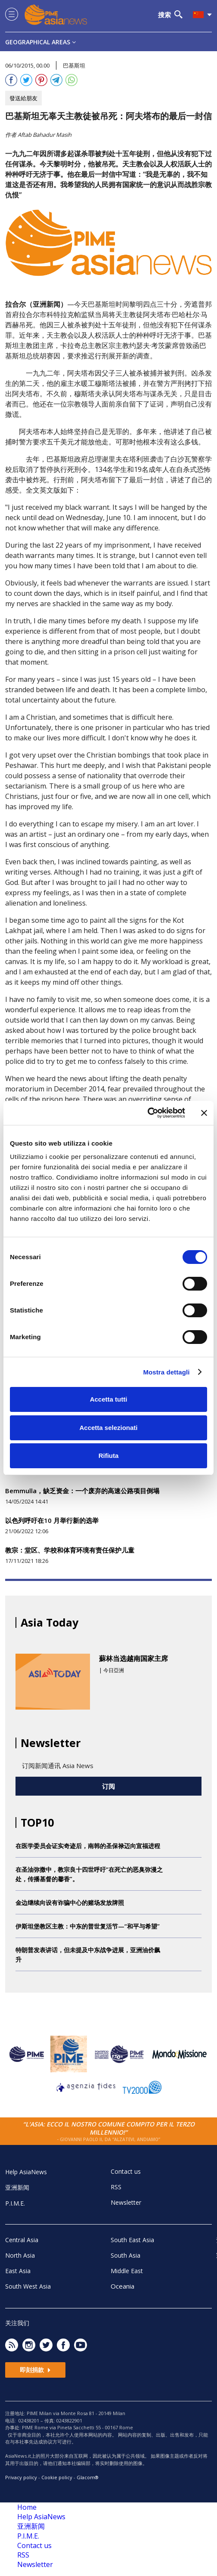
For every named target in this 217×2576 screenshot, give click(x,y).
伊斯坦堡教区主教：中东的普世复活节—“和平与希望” (88, 1926)
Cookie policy (56, 2477)
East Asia (18, 2271)
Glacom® (88, 2477)
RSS (116, 2187)
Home (27, 2507)
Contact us (126, 2171)
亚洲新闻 (17, 2187)
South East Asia (132, 2240)
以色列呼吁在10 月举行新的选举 (52, 1520)
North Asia (20, 2255)
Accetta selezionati (108, 1427)
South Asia (125, 2255)
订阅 (108, 1786)
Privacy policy (21, 2477)
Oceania (122, 2286)
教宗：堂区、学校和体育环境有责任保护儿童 (69, 1550)
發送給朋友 (23, 98)
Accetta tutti (108, 1399)
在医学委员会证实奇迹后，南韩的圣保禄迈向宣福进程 (88, 1846)
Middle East (127, 2271)
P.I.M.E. (15, 2203)
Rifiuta (109, 1455)
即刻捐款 (35, 2370)
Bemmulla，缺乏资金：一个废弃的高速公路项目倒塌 (82, 1490)
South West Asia (28, 2286)
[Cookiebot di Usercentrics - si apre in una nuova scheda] (147, 1113)
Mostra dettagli (166, 1372)
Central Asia (21, 2240)
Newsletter (126, 2202)
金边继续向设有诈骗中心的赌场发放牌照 (70, 1902)
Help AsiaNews (26, 2172)
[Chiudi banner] (204, 1113)
